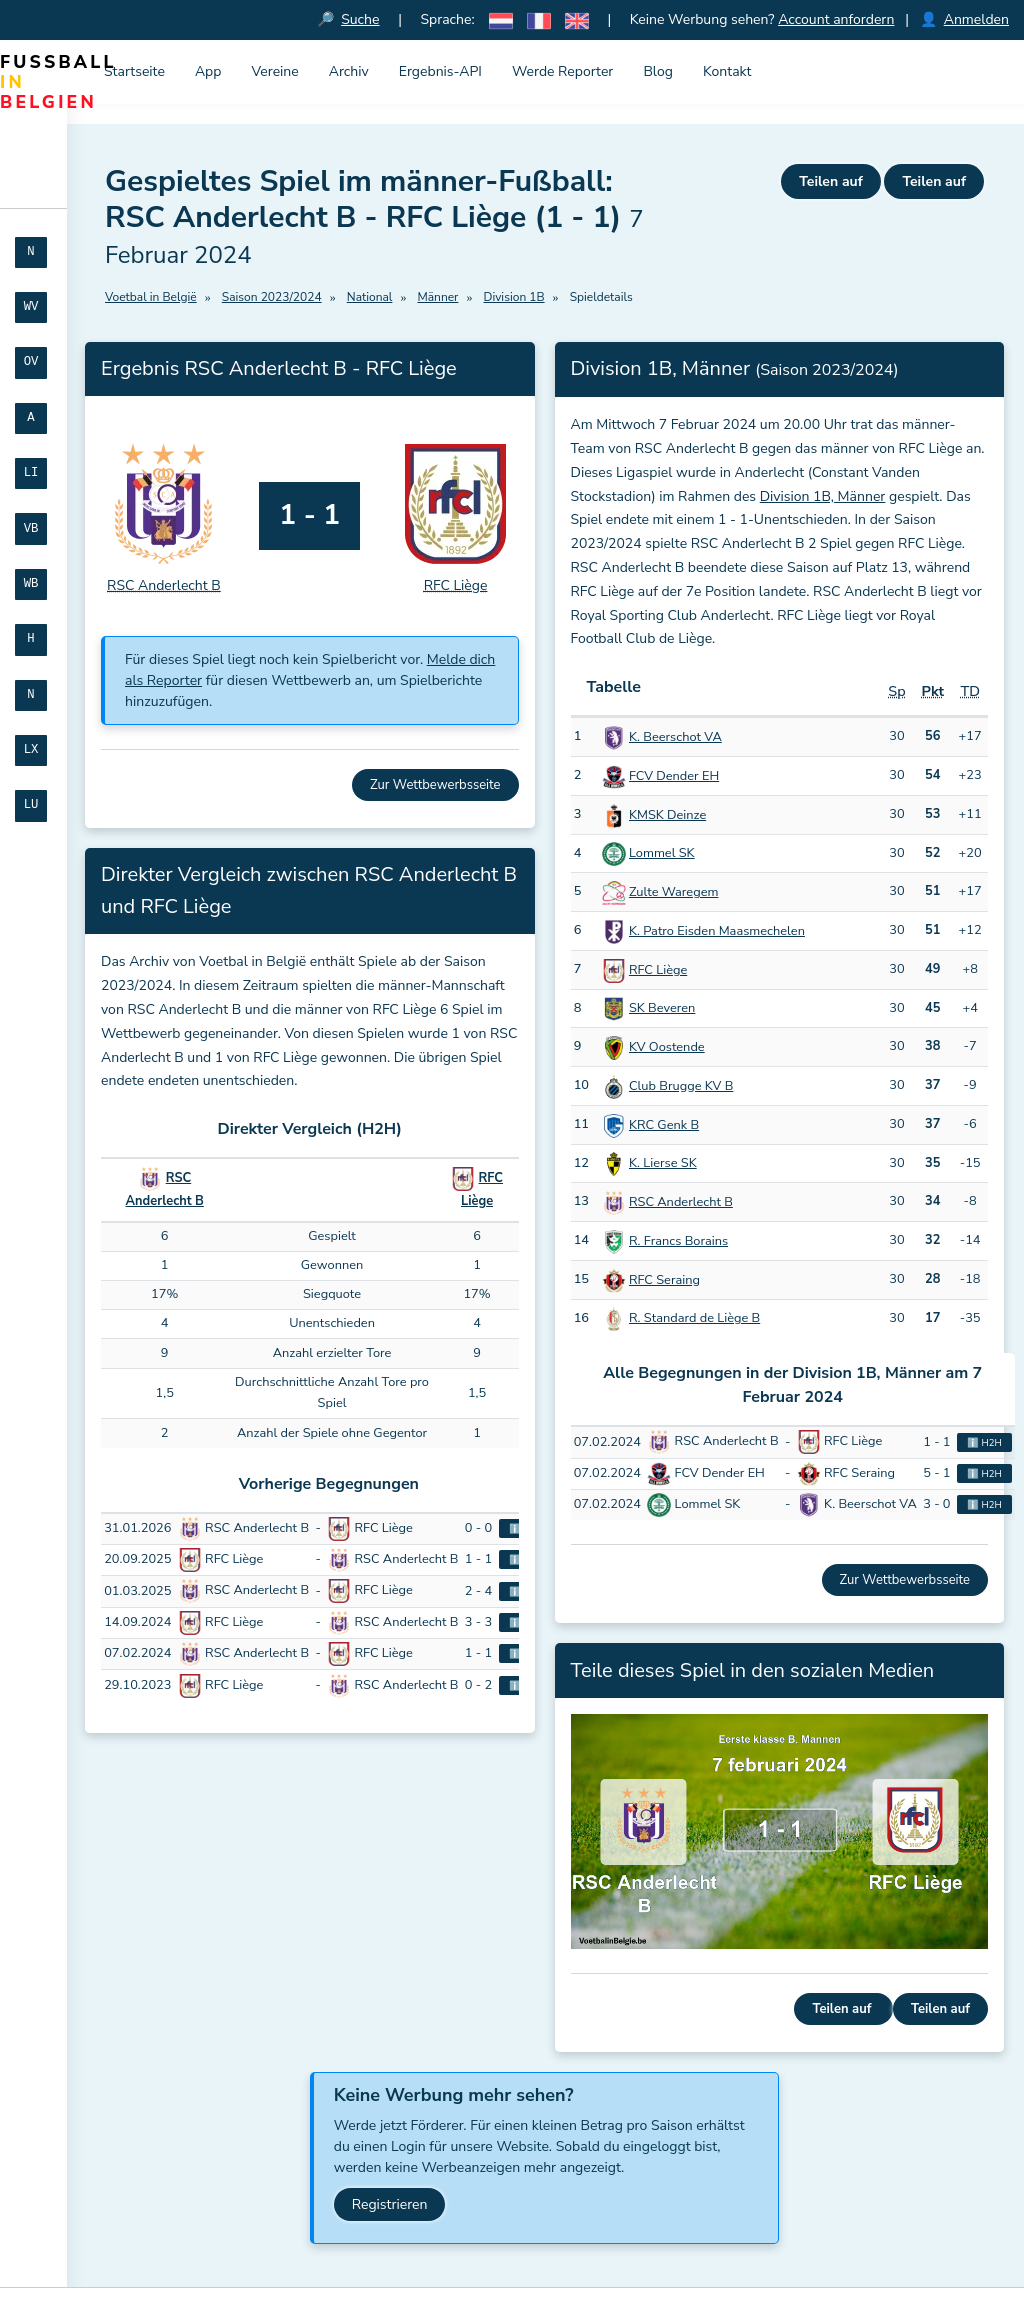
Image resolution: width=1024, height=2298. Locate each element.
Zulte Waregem (673, 893)
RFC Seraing (664, 1280)
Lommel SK (662, 854)
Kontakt (727, 71)
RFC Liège (658, 970)
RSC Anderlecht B (681, 1203)
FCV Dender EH (674, 776)
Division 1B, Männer (823, 496)
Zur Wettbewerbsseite (435, 785)
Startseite (134, 71)
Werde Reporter (562, 71)
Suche (361, 19)
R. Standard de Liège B (694, 1319)
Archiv (349, 71)
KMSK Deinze (667, 815)
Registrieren (390, 2204)
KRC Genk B (664, 1125)
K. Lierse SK (663, 1164)
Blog (658, 71)
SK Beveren (662, 1009)
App (208, 71)
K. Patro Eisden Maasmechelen (717, 931)
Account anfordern (836, 19)
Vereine (274, 71)
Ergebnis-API (440, 71)
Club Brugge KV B (681, 1086)
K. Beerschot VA (675, 738)
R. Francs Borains (678, 1241)
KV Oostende (667, 1048)
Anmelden (976, 19)
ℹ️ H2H (984, 1442)
